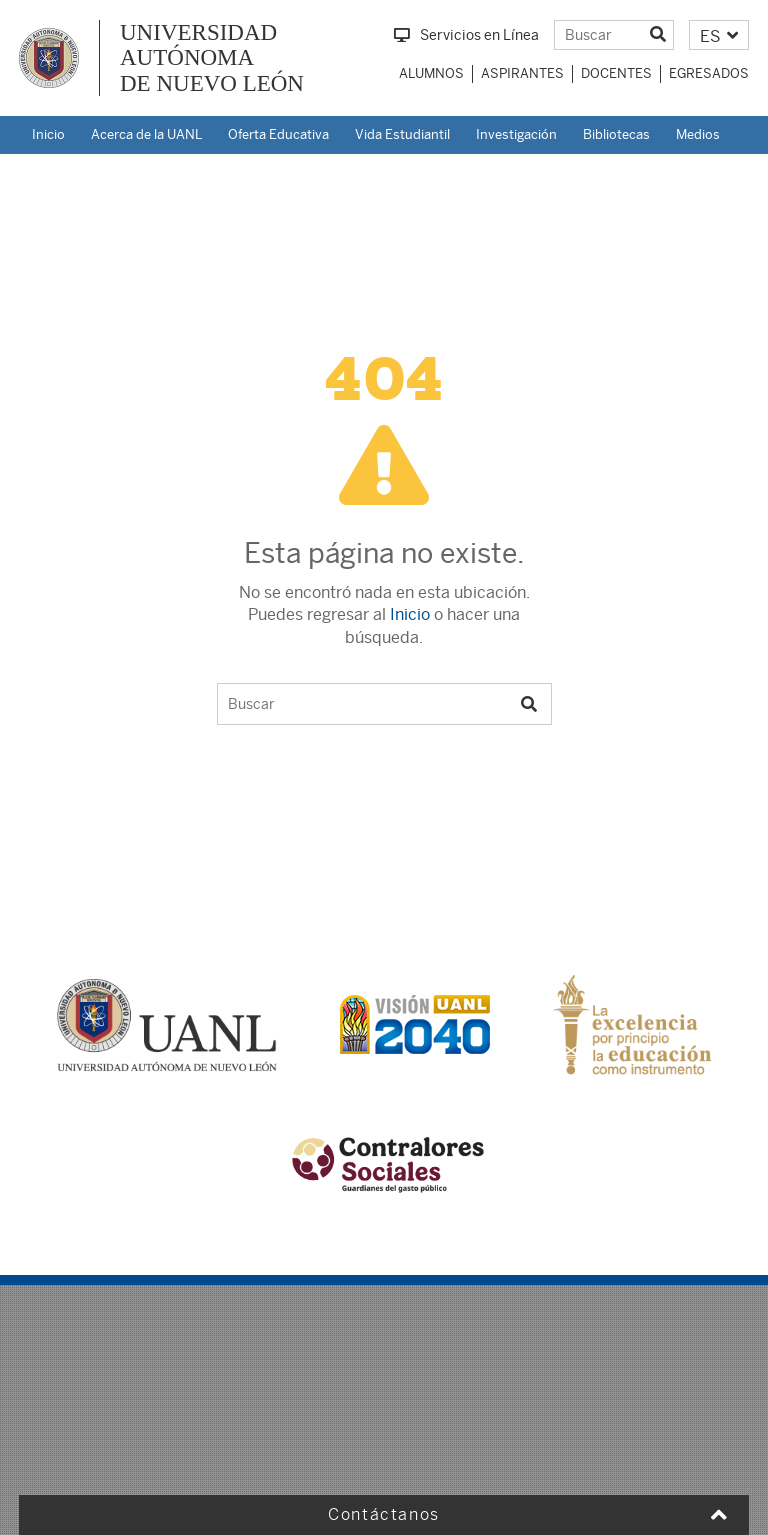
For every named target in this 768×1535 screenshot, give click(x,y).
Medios (698, 134)
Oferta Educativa (278, 134)
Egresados (709, 73)
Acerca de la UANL (146, 134)
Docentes (616, 73)
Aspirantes (522, 73)
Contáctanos (384, 1514)
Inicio (48, 134)
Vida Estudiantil (402, 134)
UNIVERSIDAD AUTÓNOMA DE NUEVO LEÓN (212, 58)
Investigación (516, 134)
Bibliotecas (616, 134)
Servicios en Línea (466, 35)
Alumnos (431, 73)
